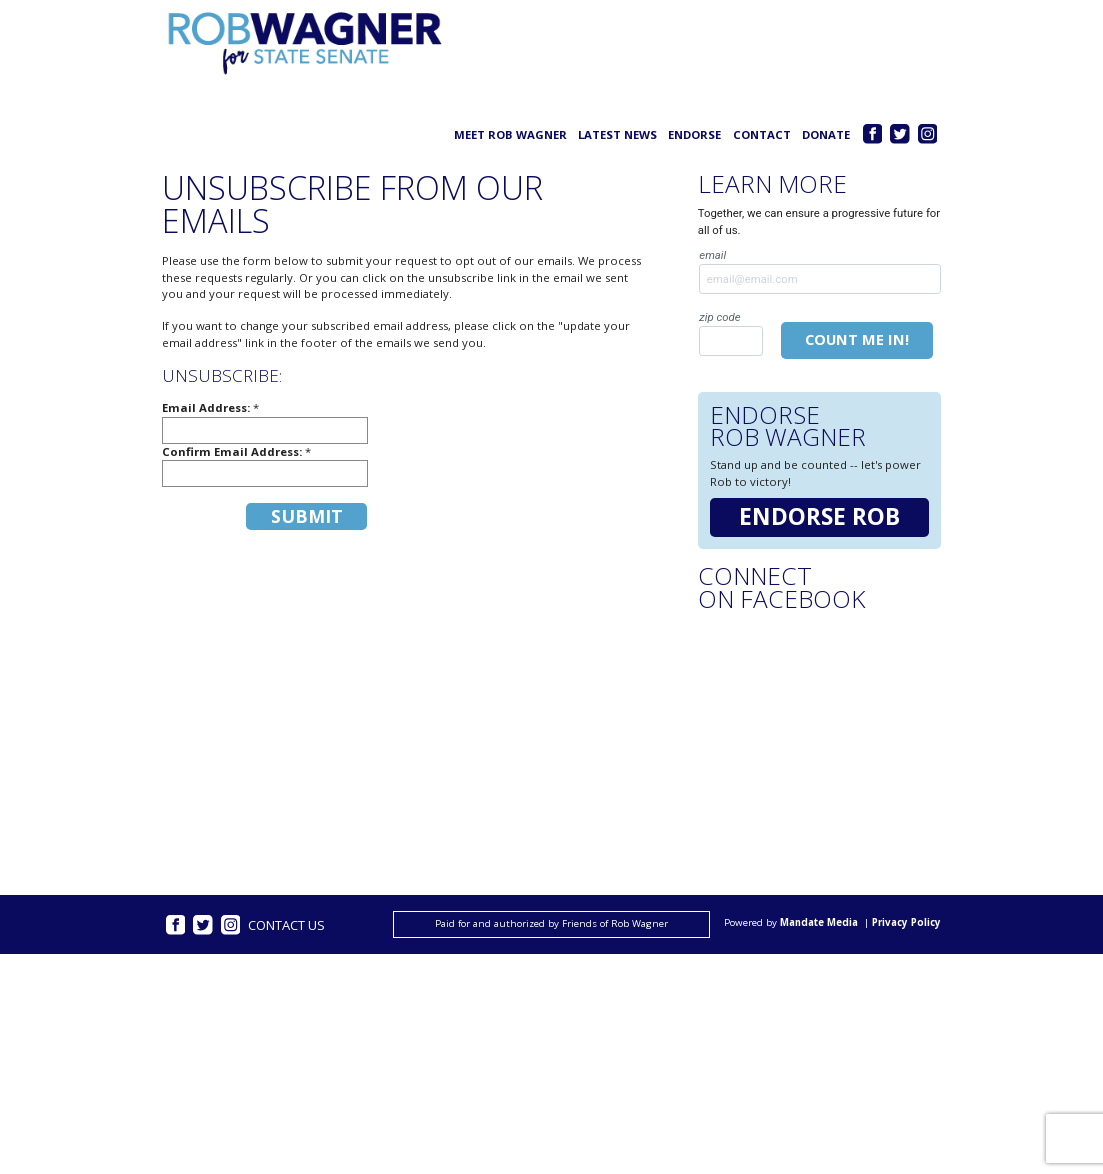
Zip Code (730, 333)
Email (820, 271)
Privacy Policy (906, 923)
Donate (826, 134)
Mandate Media (819, 923)
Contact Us (286, 925)
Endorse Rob (819, 516)
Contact (762, 134)
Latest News (617, 134)
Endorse (694, 134)
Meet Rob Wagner (510, 134)
